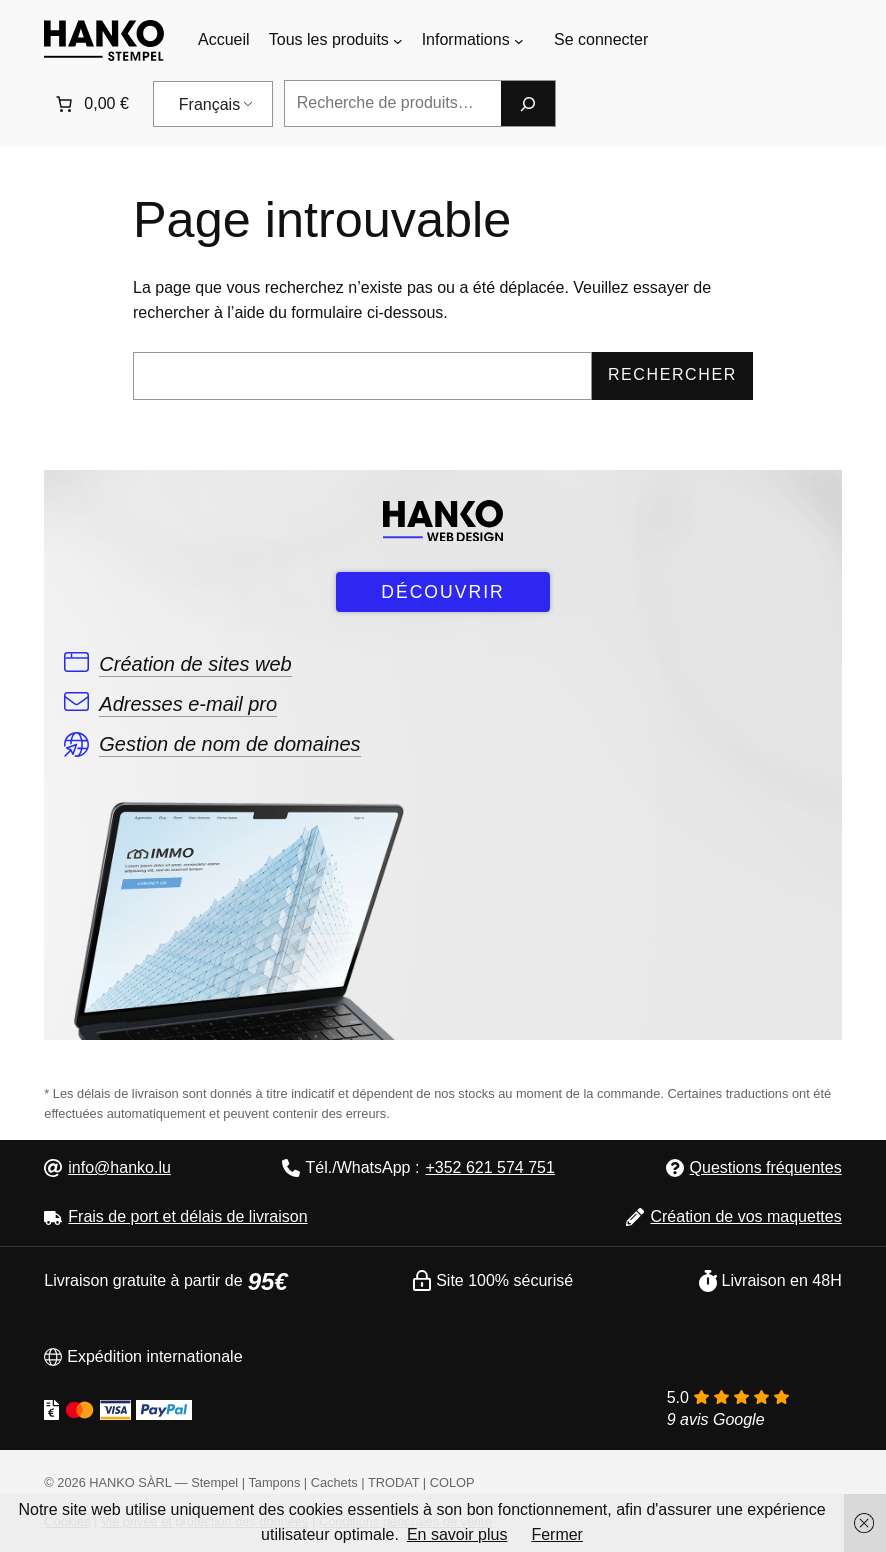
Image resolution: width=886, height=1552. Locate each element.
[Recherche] (528, 103)
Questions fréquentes (766, 1167)
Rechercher (672, 374)
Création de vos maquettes (745, 1216)
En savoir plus (457, 1534)
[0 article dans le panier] (90, 104)
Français (209, 104)
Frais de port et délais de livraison (187, 1216)
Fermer (557, 1534)
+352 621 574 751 (489, 1167)
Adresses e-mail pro (188, 704)
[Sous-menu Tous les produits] (398, 41)
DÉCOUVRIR (443, 592)
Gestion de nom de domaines (229, 744)
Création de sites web (195, 664)
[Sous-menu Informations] (519, 41)
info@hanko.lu (119, 1167)
